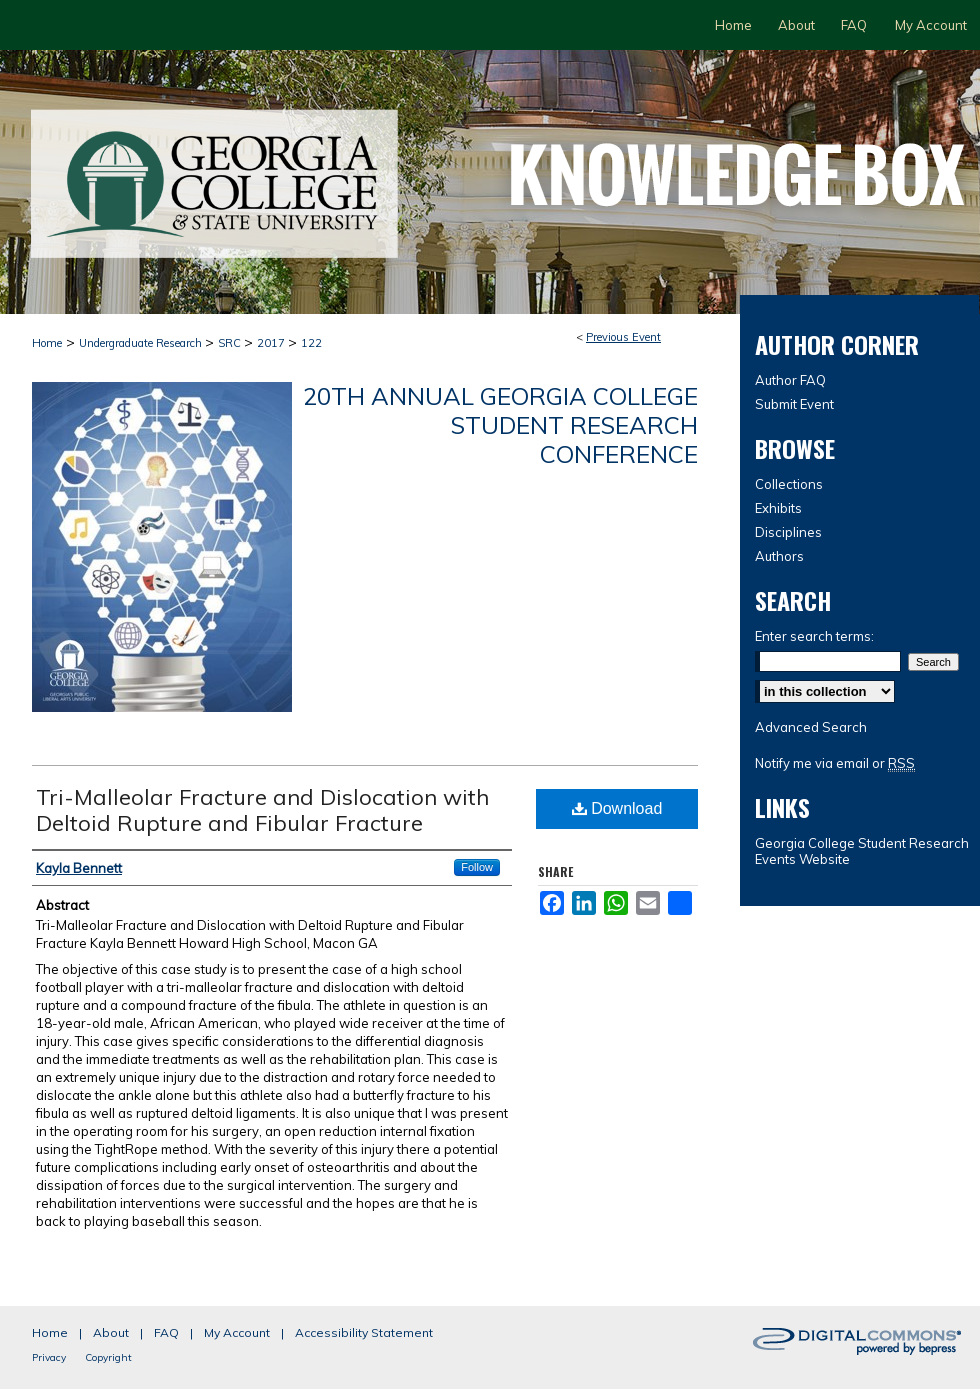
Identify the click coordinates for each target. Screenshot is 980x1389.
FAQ (166, 1332)
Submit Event (794, 404)
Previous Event (623, 337)
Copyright (108, 1357)
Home (47, 343)
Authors (779, 556)
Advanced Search (811, 727)
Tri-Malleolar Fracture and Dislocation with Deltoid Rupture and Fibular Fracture (262, 810)
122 (311, 343)
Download (617, 808)
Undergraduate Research (142, 343)
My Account (237, 1332)
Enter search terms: (814, 636)
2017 (272, 343)
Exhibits (778, 508)
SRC (231, 343)
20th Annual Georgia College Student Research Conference (500, 425)
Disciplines (788, 532)
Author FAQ (790, 380)
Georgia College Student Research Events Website (862, 851)
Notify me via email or (835, 763)
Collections (789, 484)
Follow (477, 867)
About (111, 1332)
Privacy (49, 1357)
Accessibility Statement (364, 1332)
